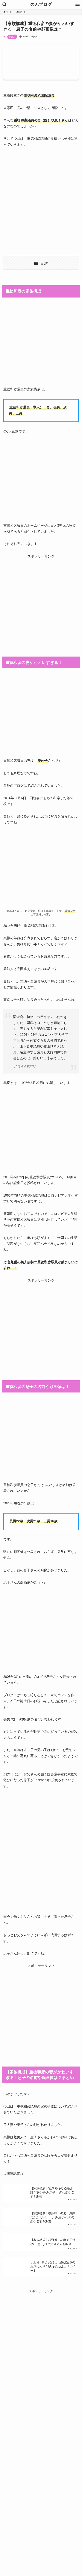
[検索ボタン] (4, 4)
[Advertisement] (41, 201)
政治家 (12, 36)
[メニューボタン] (77, 4)
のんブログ (41, 4)
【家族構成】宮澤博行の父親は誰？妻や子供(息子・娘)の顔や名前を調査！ (52, 2192)
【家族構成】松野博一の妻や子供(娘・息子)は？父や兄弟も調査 (52, 2242)
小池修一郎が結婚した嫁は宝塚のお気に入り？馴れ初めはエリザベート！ (52, 2266)
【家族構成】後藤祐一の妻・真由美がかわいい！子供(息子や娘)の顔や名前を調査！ (52, 2217)
